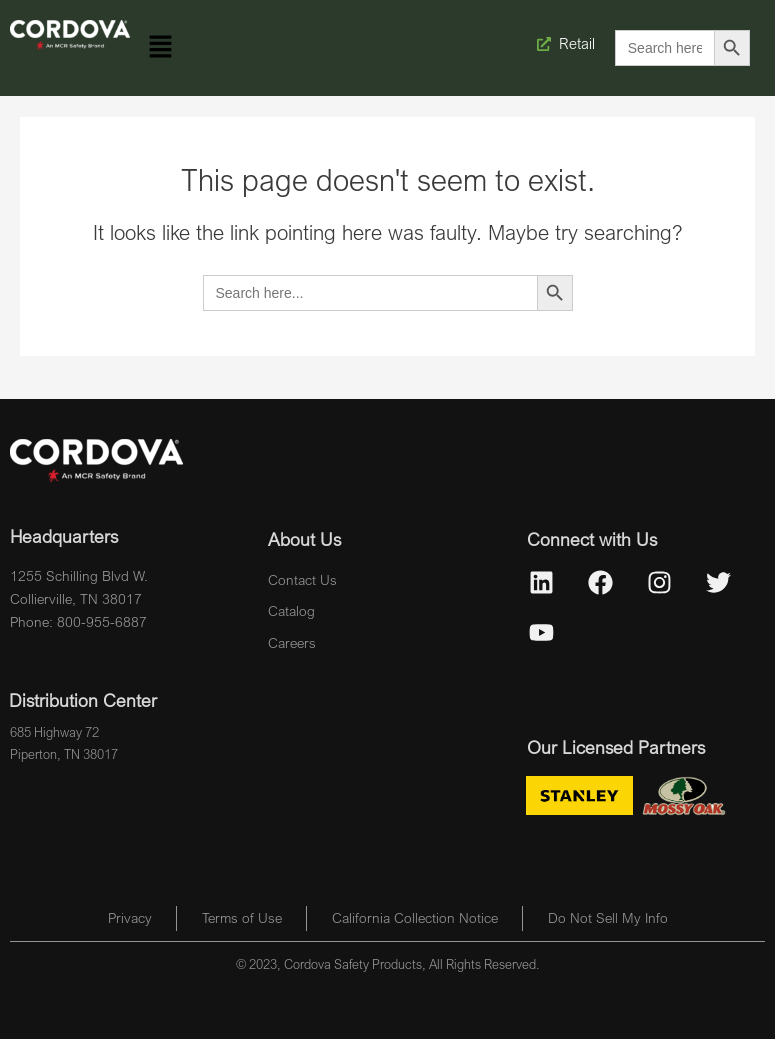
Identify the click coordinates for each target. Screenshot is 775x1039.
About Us (304, 539)
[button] (161, 48)
